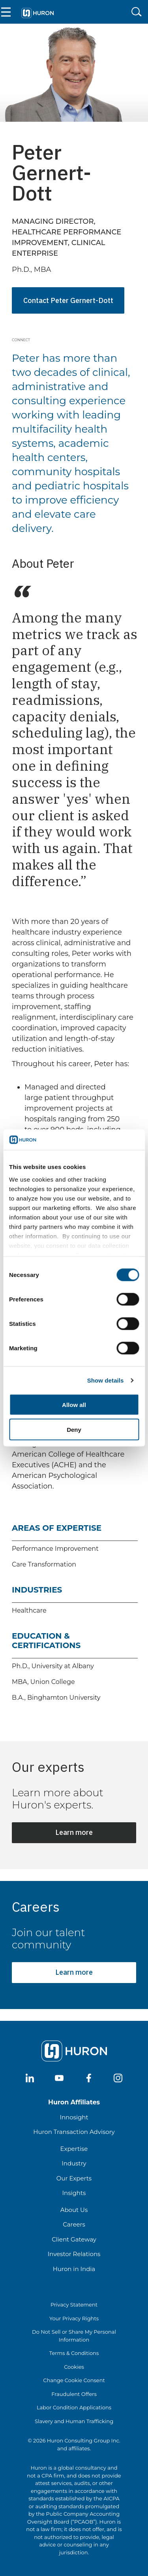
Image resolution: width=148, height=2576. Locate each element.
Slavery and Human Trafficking (74, 2421)
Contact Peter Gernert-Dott (68, 300)
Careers (74, 2224)
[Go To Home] (37, 12)
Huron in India (74, 2269)
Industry (74, 2163)
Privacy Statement (74, 2304)
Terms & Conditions (74, 2353)
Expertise (74, 2148)
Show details (105, 1380)
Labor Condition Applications (74, 2407)
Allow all (74, 1404)
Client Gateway (74, 2239)
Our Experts (74, 2178)
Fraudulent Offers (74, 2394)
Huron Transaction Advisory (73, 2132)
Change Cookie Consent (74, 2380)
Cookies (74, 2367)
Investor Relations (74, 2254)
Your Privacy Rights (74, 2318)
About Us (74, 2210)
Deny (74, 1429)
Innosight (74, 2117)
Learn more (74, 1832)
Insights (74, 2193)
